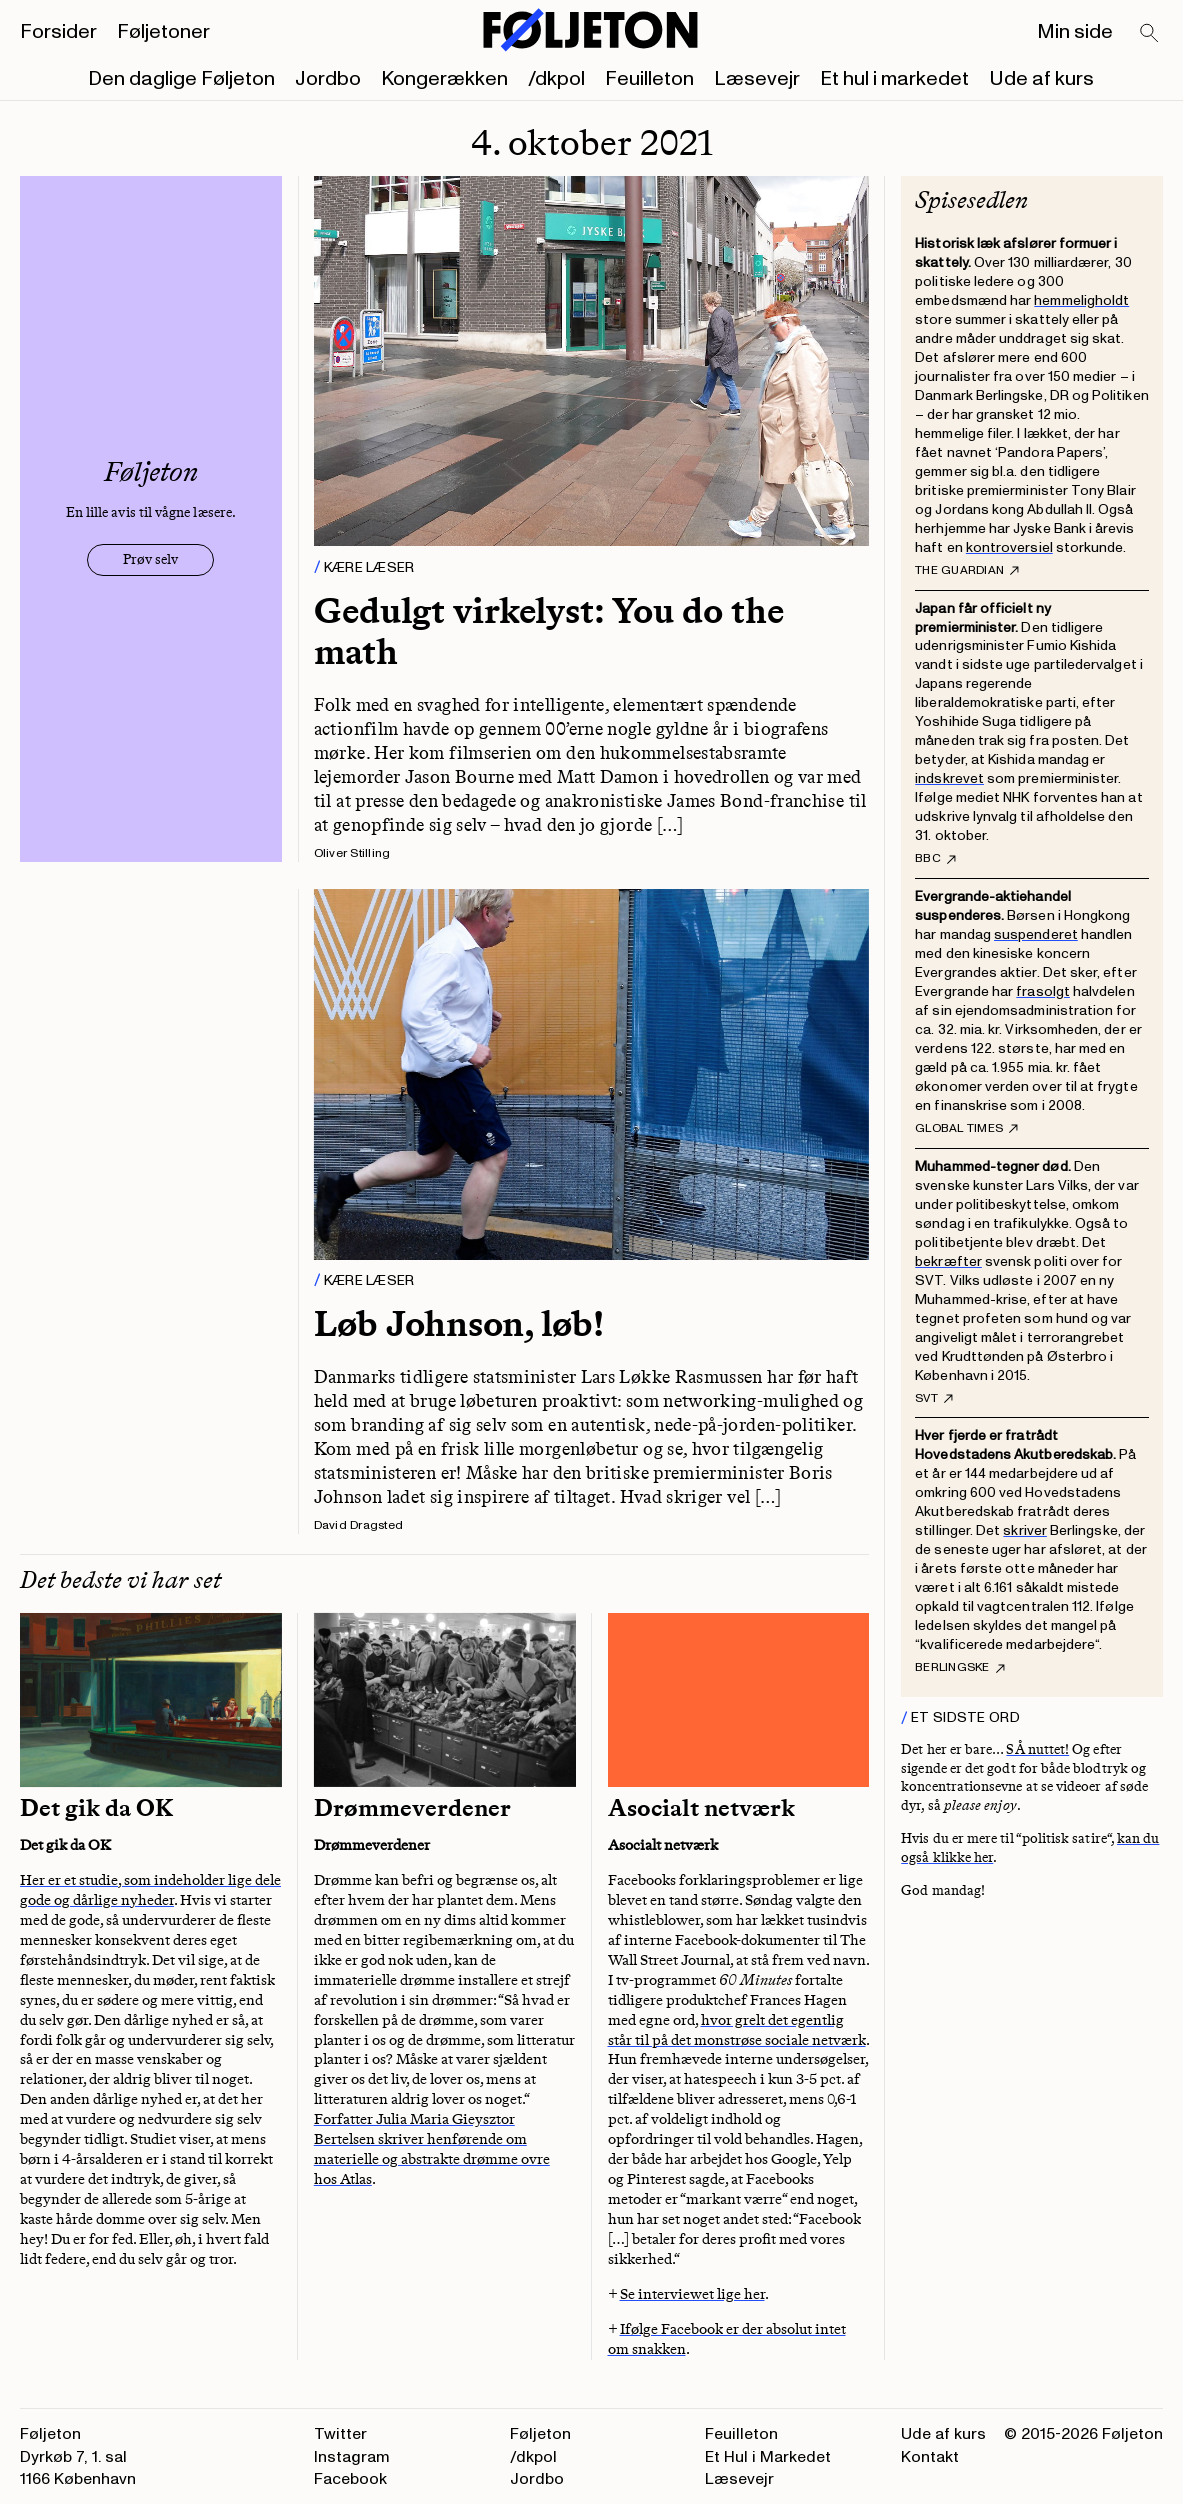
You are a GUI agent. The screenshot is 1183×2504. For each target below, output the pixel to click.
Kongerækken (444, 79)
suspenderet (1036, 934)
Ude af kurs (1041, 79)
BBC (935, 859)
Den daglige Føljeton (181, 79)
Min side (1075, 32)
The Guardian (967, 571)
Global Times (966, 1129)
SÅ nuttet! (1037, 1749)
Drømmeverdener (415, 1808)
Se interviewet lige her (692, 2294)
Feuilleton (649, 79)
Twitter (340, 2434)
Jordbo (328, 79)
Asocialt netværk (701, 1808)
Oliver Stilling (352, 853)
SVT (934, 1399)
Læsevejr (757, 79)
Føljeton (540, 2434)
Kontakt (930, 2457)
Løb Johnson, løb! (459, 1323)
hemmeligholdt (1081, 300)
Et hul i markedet (894, 79)
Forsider (58, 32)
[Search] (1150, 34)
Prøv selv (150, 559)
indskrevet (949, 778)
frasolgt (1043, 991)
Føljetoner (163, 32)
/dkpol (556, 79)
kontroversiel (1009, 547)
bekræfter (948, 1261)
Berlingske (959, 1668)
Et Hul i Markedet (768, 2457)
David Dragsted (358, 1525)
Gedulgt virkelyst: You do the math (549, 631)
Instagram (352, 2457)
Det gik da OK (96, 1808)
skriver (1025, 1530)
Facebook (350, 2479)
